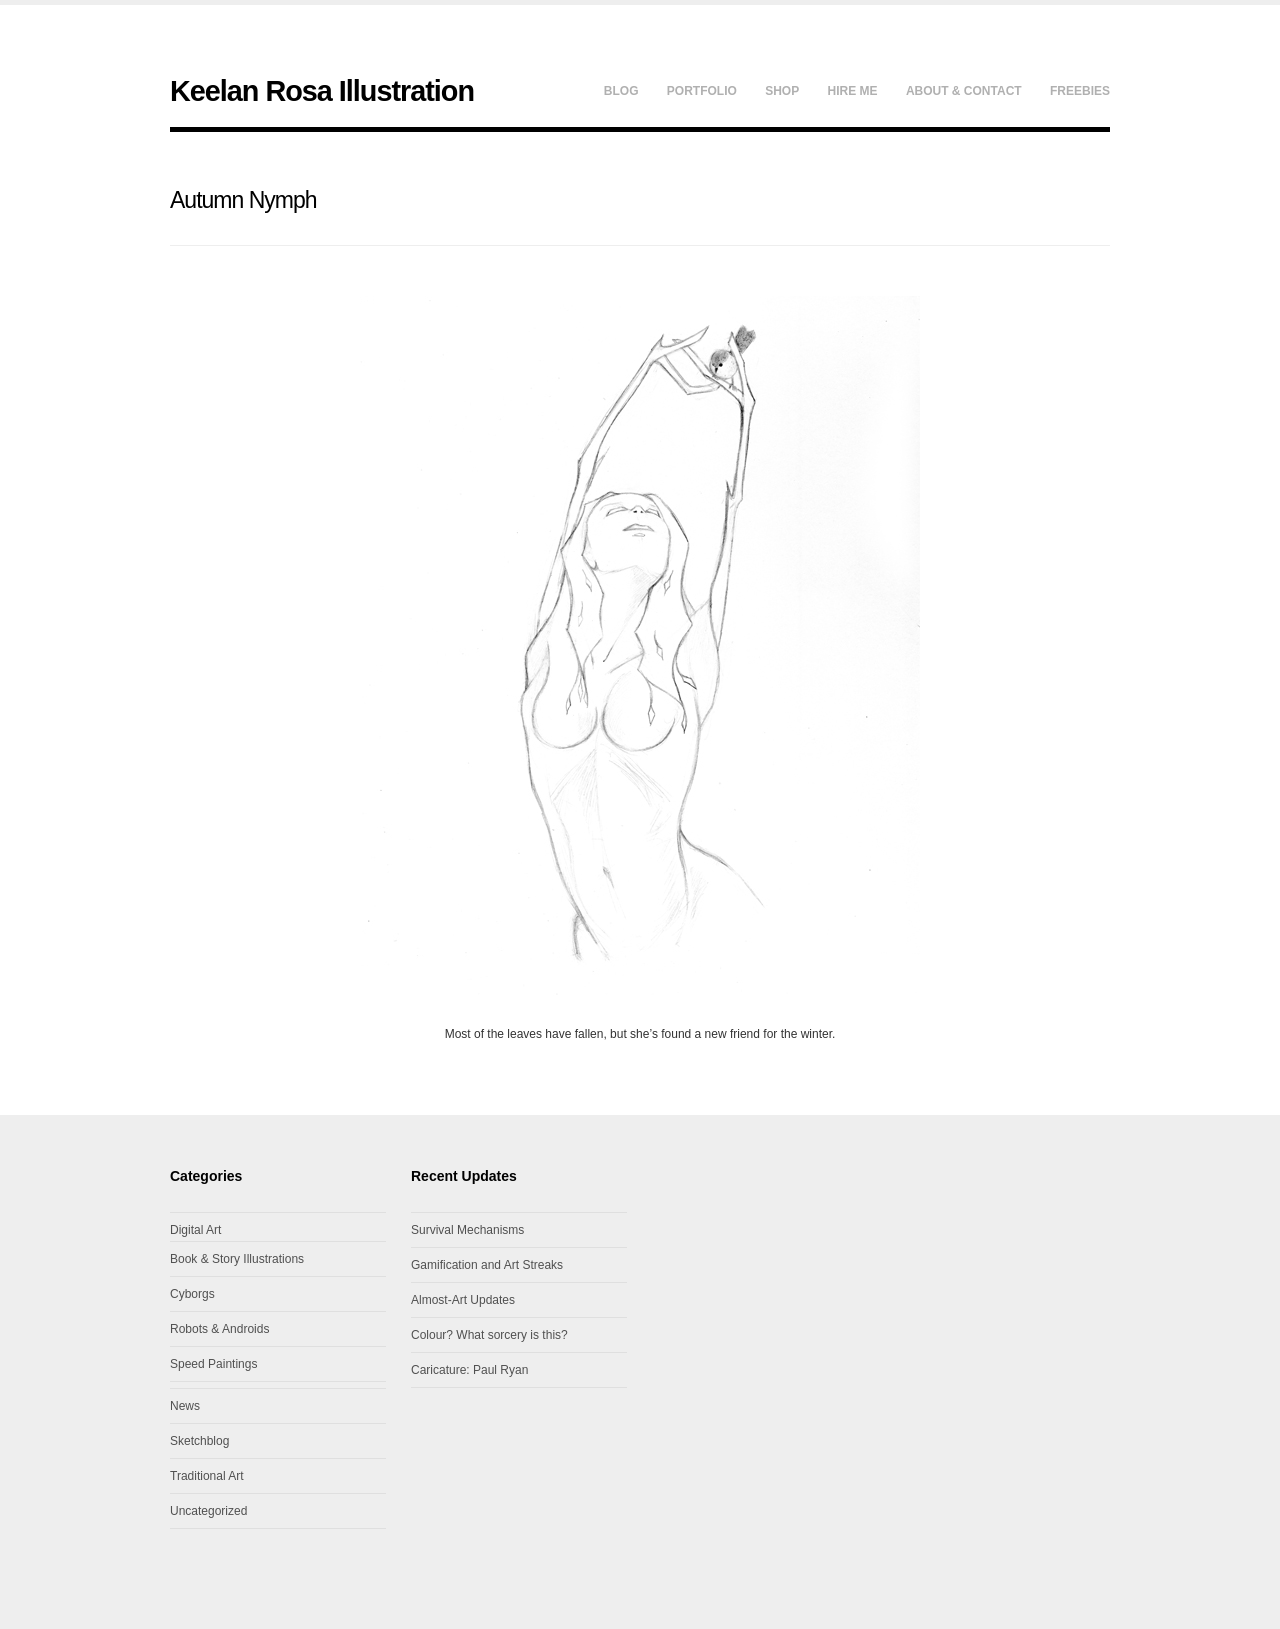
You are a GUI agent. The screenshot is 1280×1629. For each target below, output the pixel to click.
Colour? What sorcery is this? (489, 1335)
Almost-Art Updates (463, 1300)
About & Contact (964, 91)
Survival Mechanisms (467, 1230)
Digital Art (195, 1230)
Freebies (1080, 91)
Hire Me (853, 91)
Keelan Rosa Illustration (322, 91)
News (185, 1406)
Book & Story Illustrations (237, 1259)
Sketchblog (199, 1441)
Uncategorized (208, 1511)
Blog (621, 91)
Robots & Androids (219, 1329)
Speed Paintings (213, 1364)
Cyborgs (192, 1294)
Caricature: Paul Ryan (469, 1370)
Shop (782, 91)
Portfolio (702, 91)
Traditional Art (207, 1476)
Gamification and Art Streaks (487, 1265)
